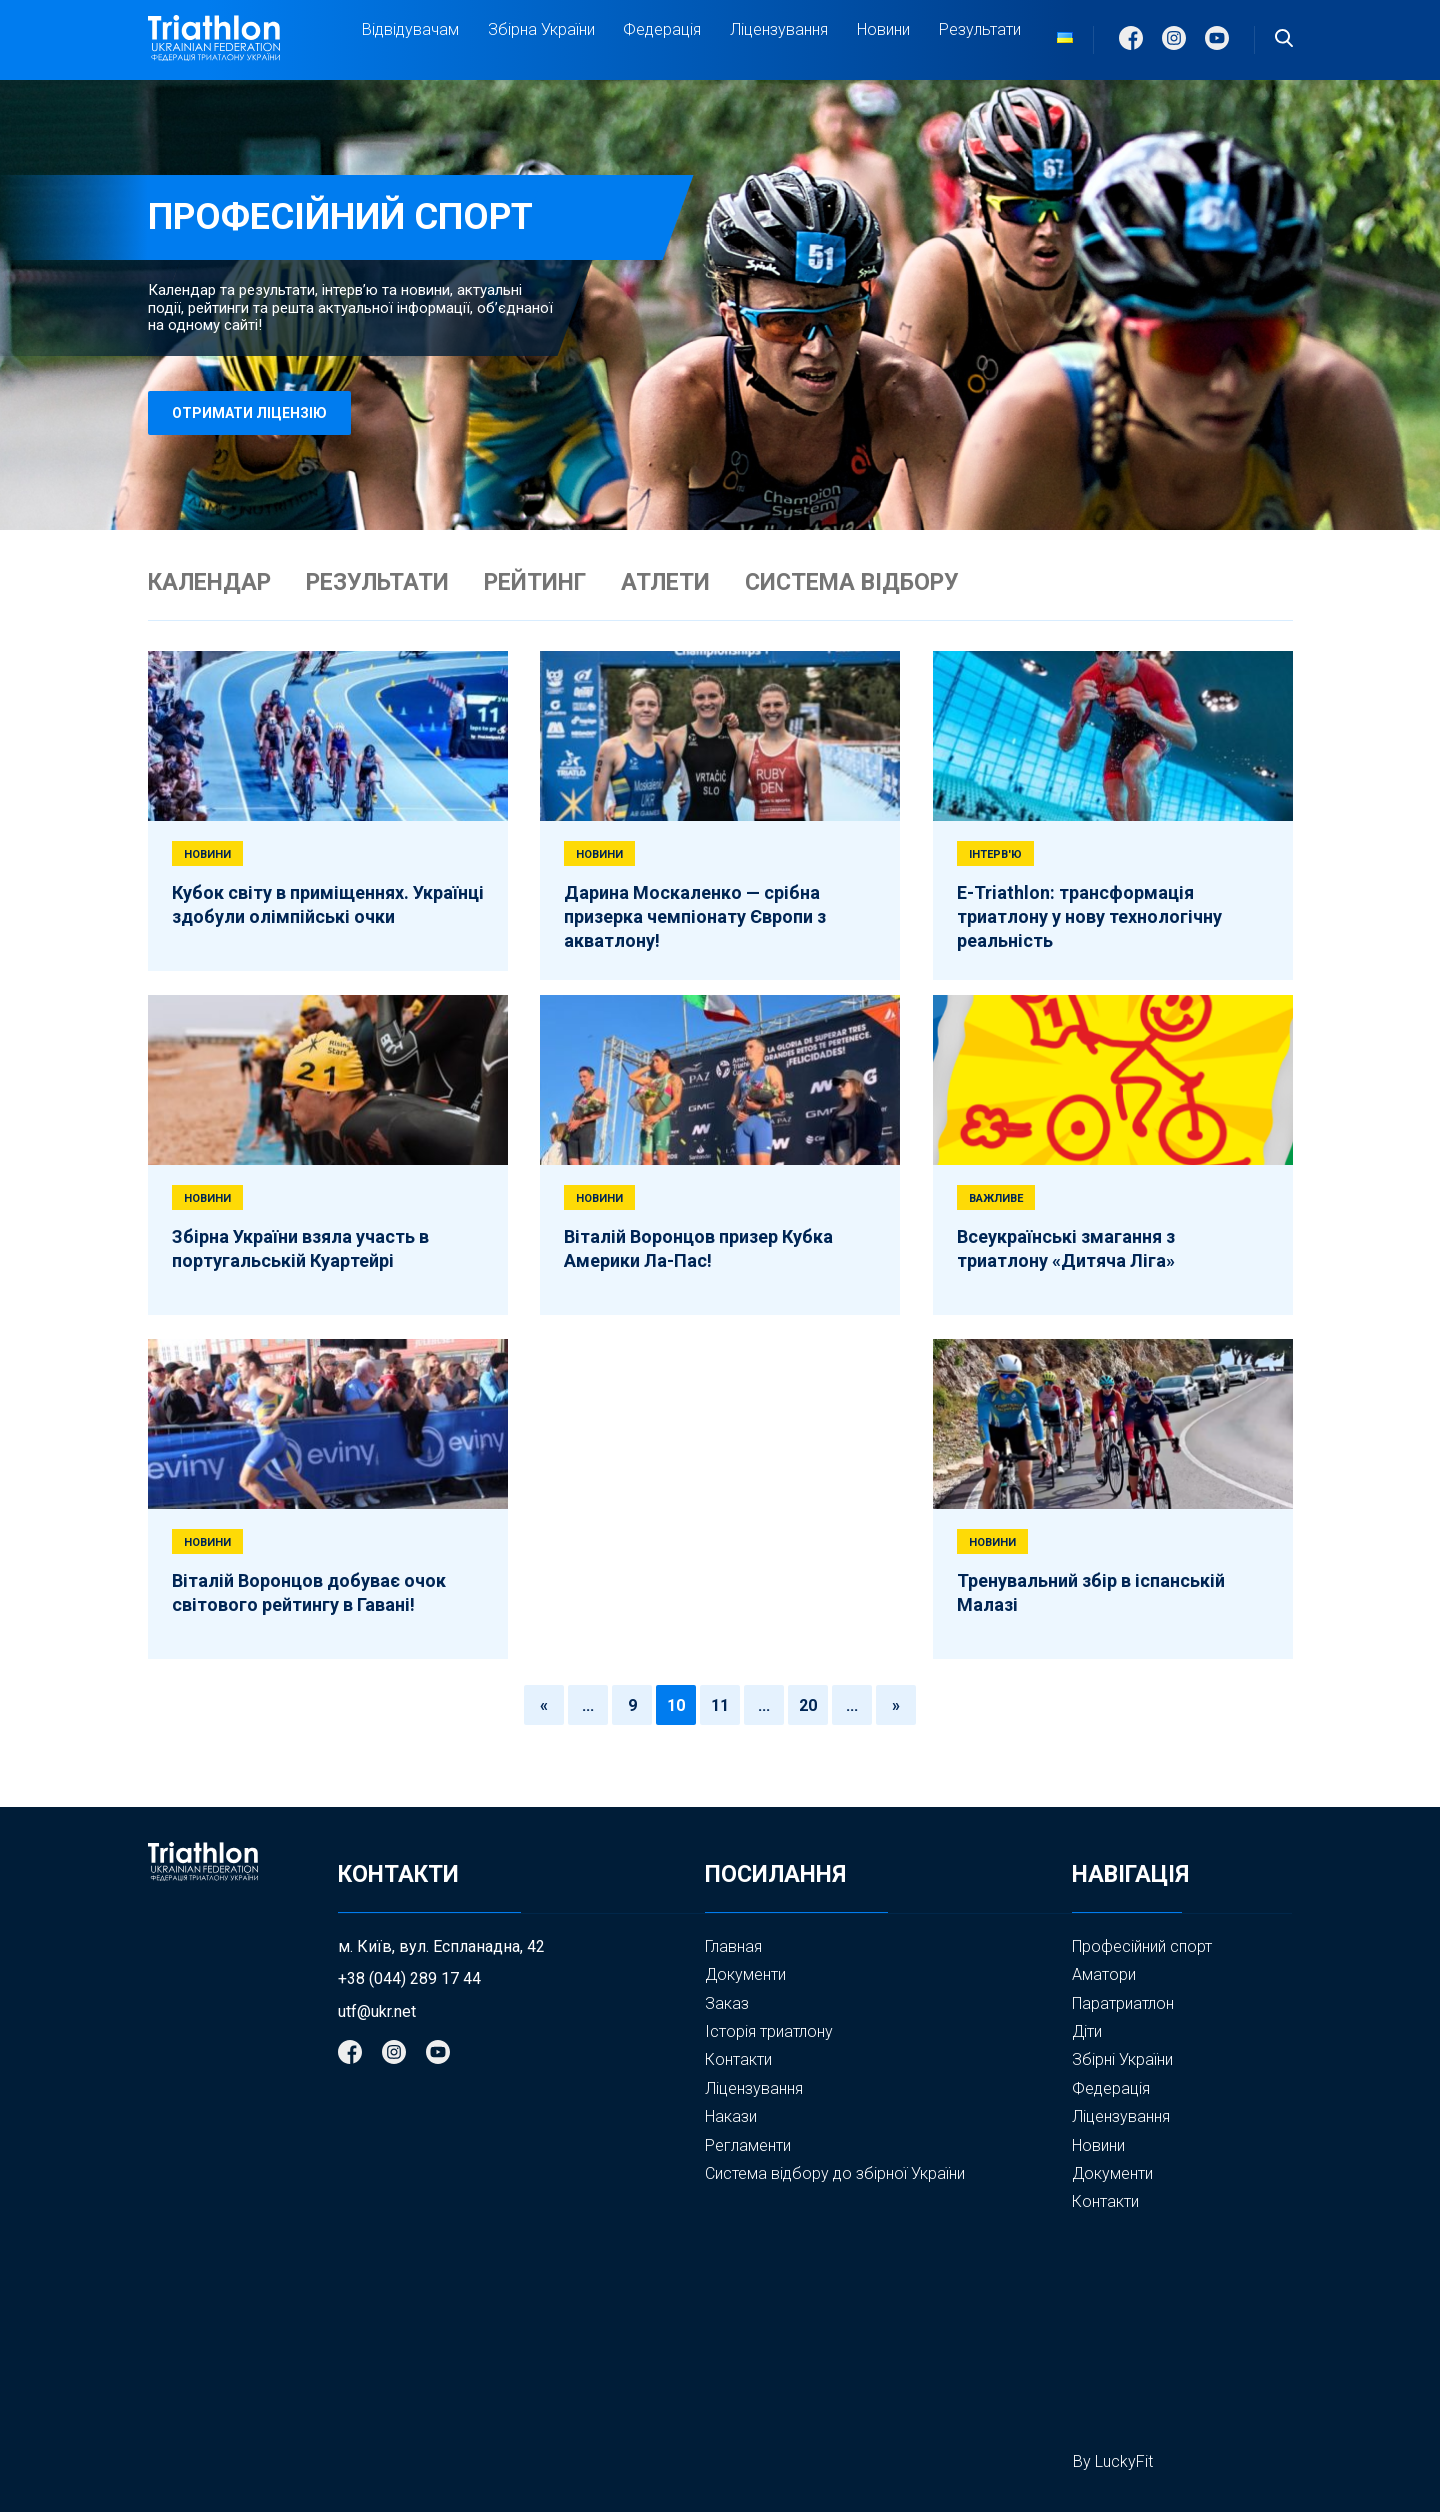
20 (808, 1705)
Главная (733, 1946)
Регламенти (748, 2145)
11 (720, 1705)
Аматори (1104, 1974)
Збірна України (541, 30)
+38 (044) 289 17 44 (409, 1979)
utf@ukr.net (377, 2012)
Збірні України (1122, 2060)
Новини (883, 29)
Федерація (662, 30)
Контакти (738, 2059)
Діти (1087, 2031)
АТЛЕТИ (665, 583)
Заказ (727, 2003)
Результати (980, 29)
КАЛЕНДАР (209, 583)
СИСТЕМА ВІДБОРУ (852, 583)
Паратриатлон (1123, 2003)
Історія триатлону (769, 2031)
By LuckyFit (1113, 2461)
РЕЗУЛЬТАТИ (377, 583)
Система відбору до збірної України (835, 2173)
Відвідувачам (410, 30)
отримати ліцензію (249, 413)
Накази (731, 2116)
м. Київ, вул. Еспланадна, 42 (441, 1947)
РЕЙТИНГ (535, 583)
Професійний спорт (1142, 1946)
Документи (745, 1974)
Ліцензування (779, 29)
